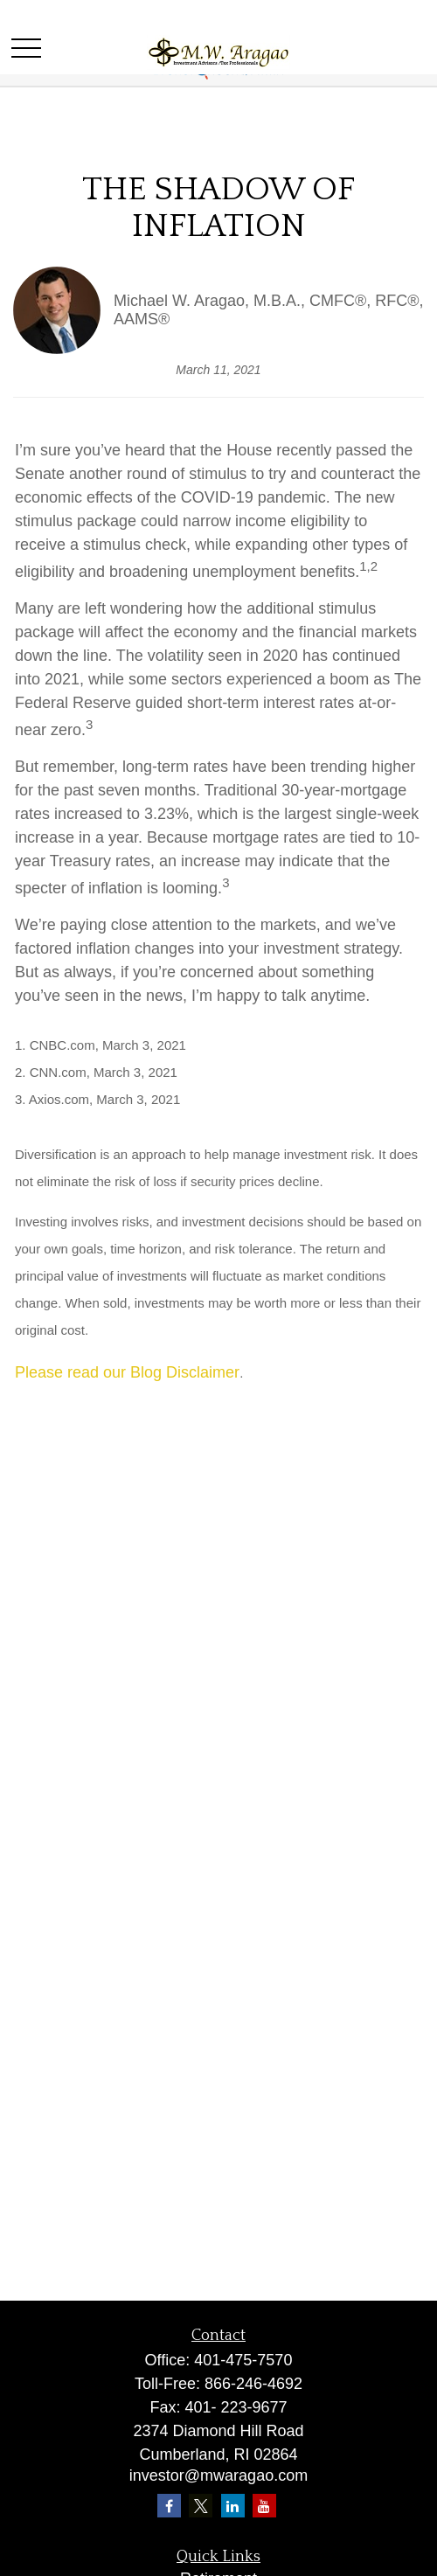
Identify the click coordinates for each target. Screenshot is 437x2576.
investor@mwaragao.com (218, 2475)
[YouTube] (264, 2505)
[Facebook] (169, 2505)
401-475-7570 (243, 2360)
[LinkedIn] (233, 2505)
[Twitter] (200, 2505)
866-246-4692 (253, 2383)
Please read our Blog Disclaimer (127, 1372)
